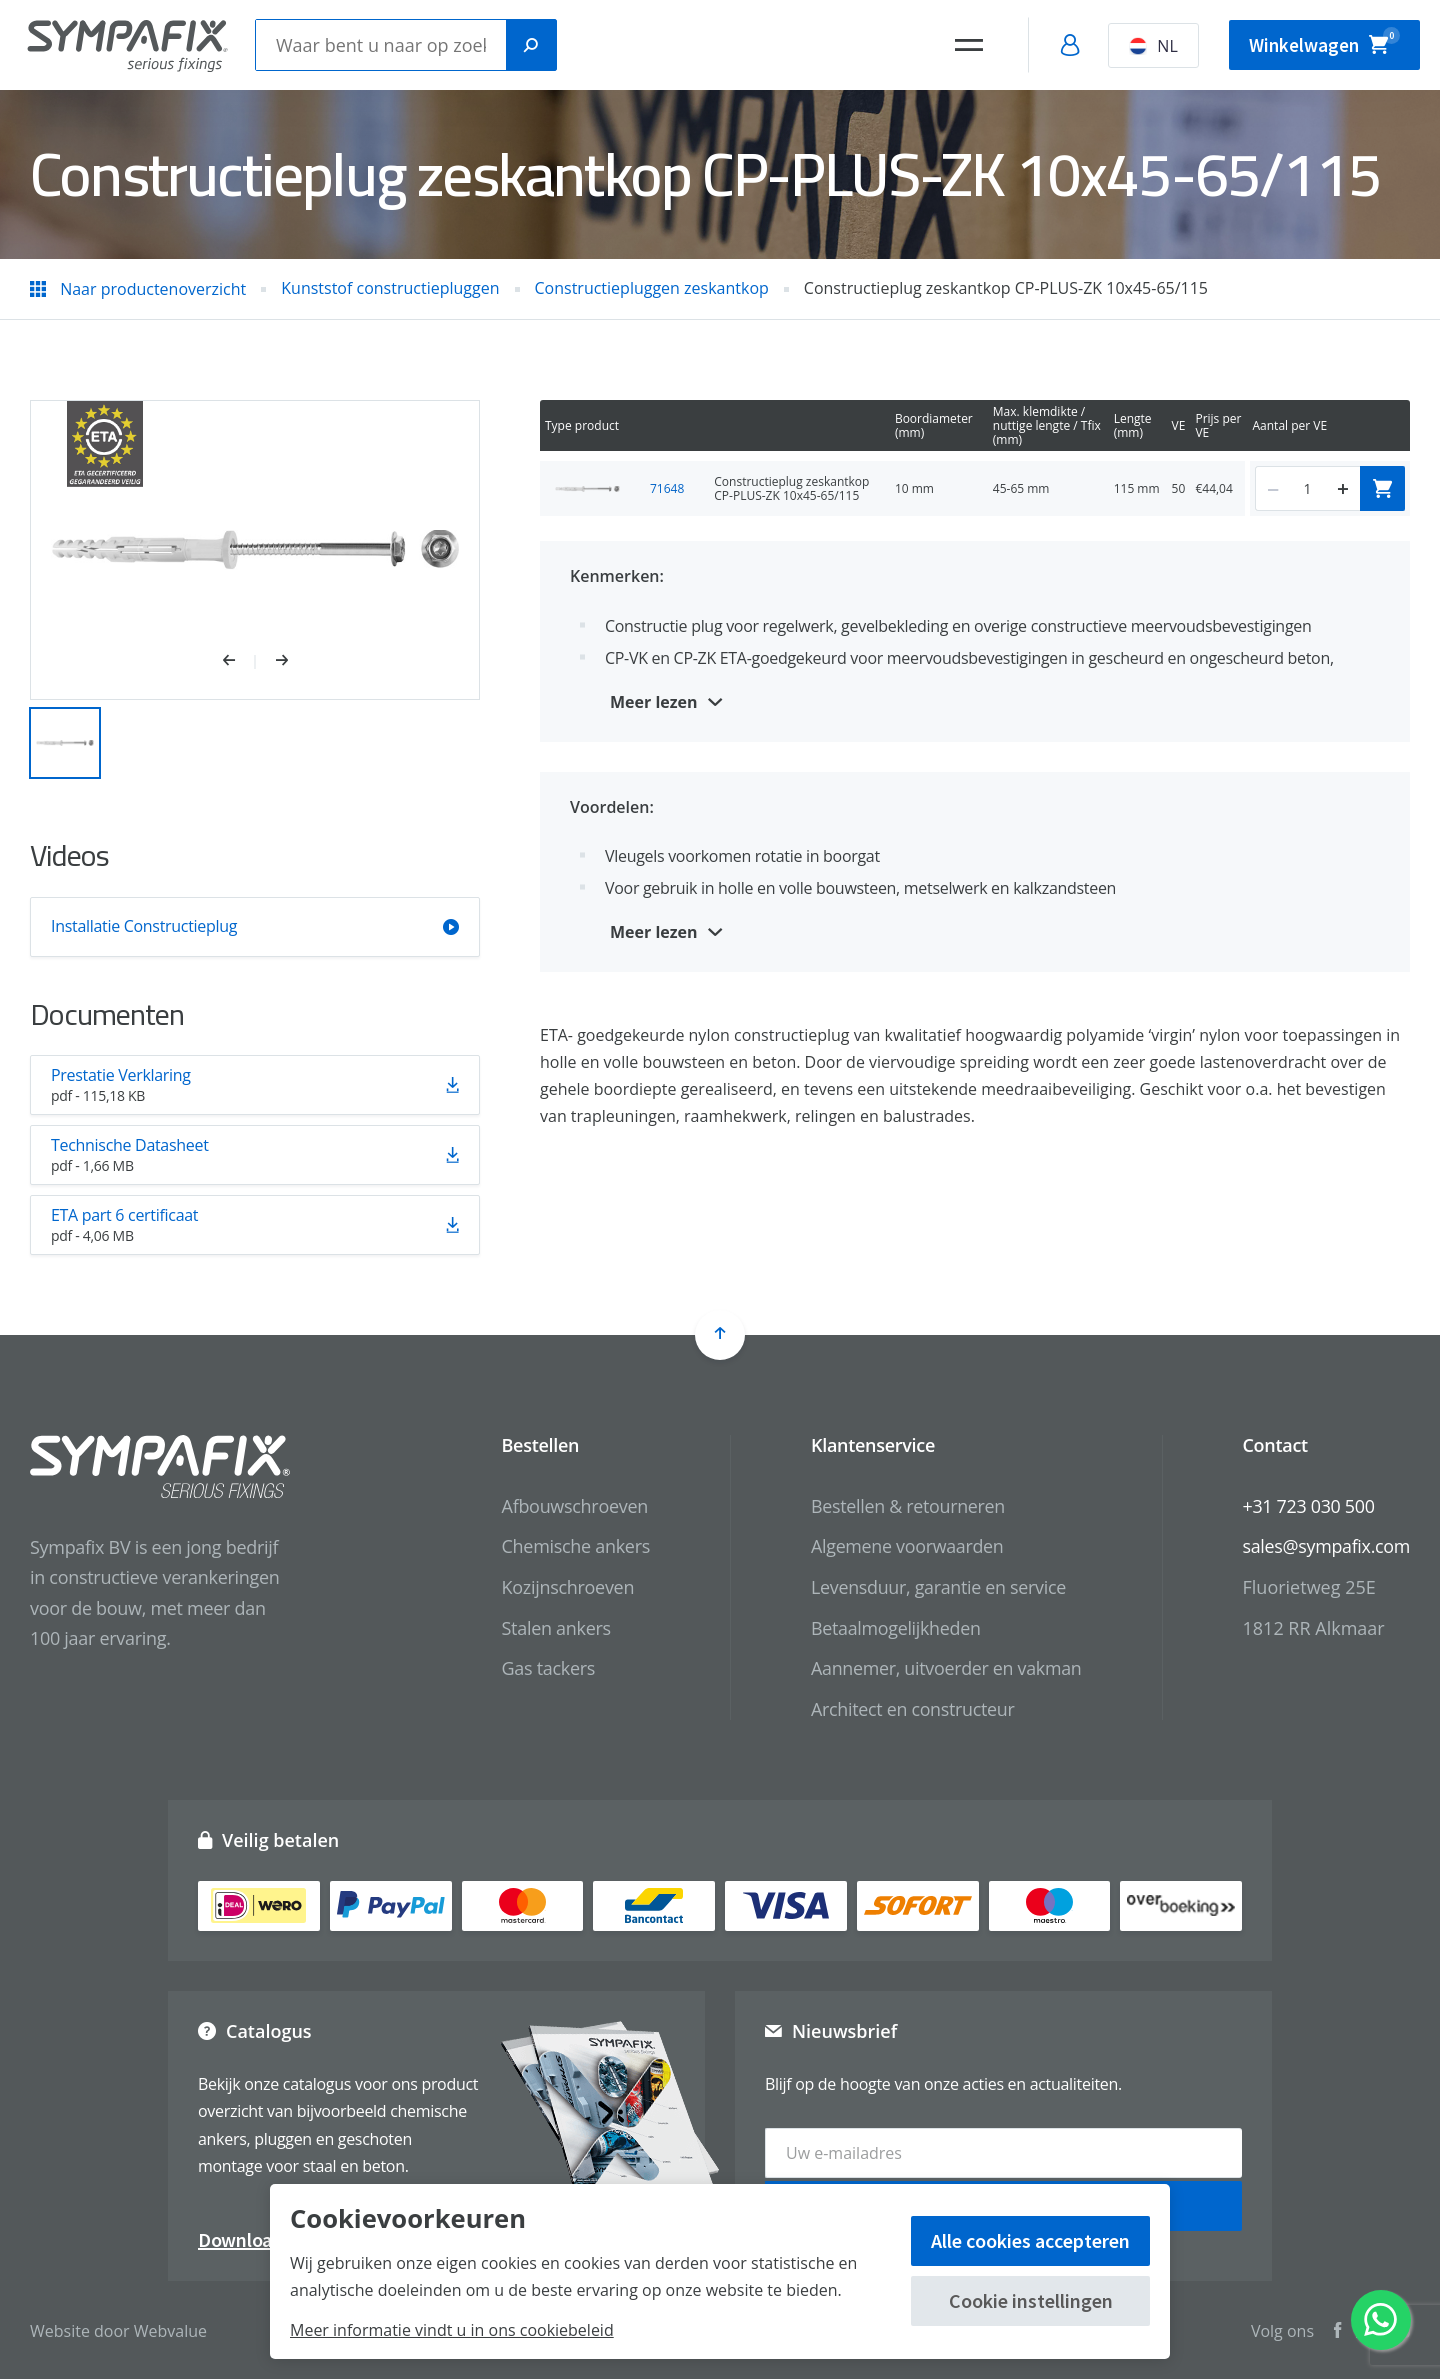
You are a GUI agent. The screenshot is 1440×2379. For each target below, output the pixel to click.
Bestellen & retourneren (905, 1506)
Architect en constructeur (910, 1709)
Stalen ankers (552, 1628)
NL (1149, 46)
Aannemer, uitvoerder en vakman (944, 1668)
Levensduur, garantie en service (936, 1587)
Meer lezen (654, 702)
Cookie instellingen (1031, 2300)
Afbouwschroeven (571, 1506)
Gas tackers (545, 1668)
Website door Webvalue (118, 2329)
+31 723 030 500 (1307, 1506)
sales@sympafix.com (1325, 1546)
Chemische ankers (572, 1546)
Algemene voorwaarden (905, 1546)
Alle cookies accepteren (1030, 2240)
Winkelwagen (1322, 42)
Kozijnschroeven (564, 1587)
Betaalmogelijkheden (893, 1628)
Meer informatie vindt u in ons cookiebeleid (452, 2330)
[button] (239, 662)
